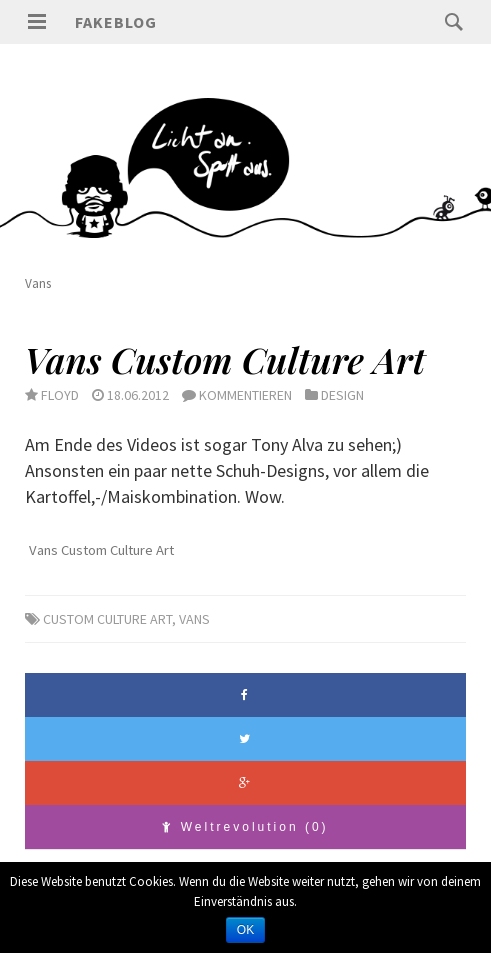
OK (245, 930)
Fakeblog (116, 22)
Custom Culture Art (107, 619)
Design (342, 395)
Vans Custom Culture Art (225, 359)
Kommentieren (245, 395)
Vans (194, 619)
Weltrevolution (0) (245, 827)
